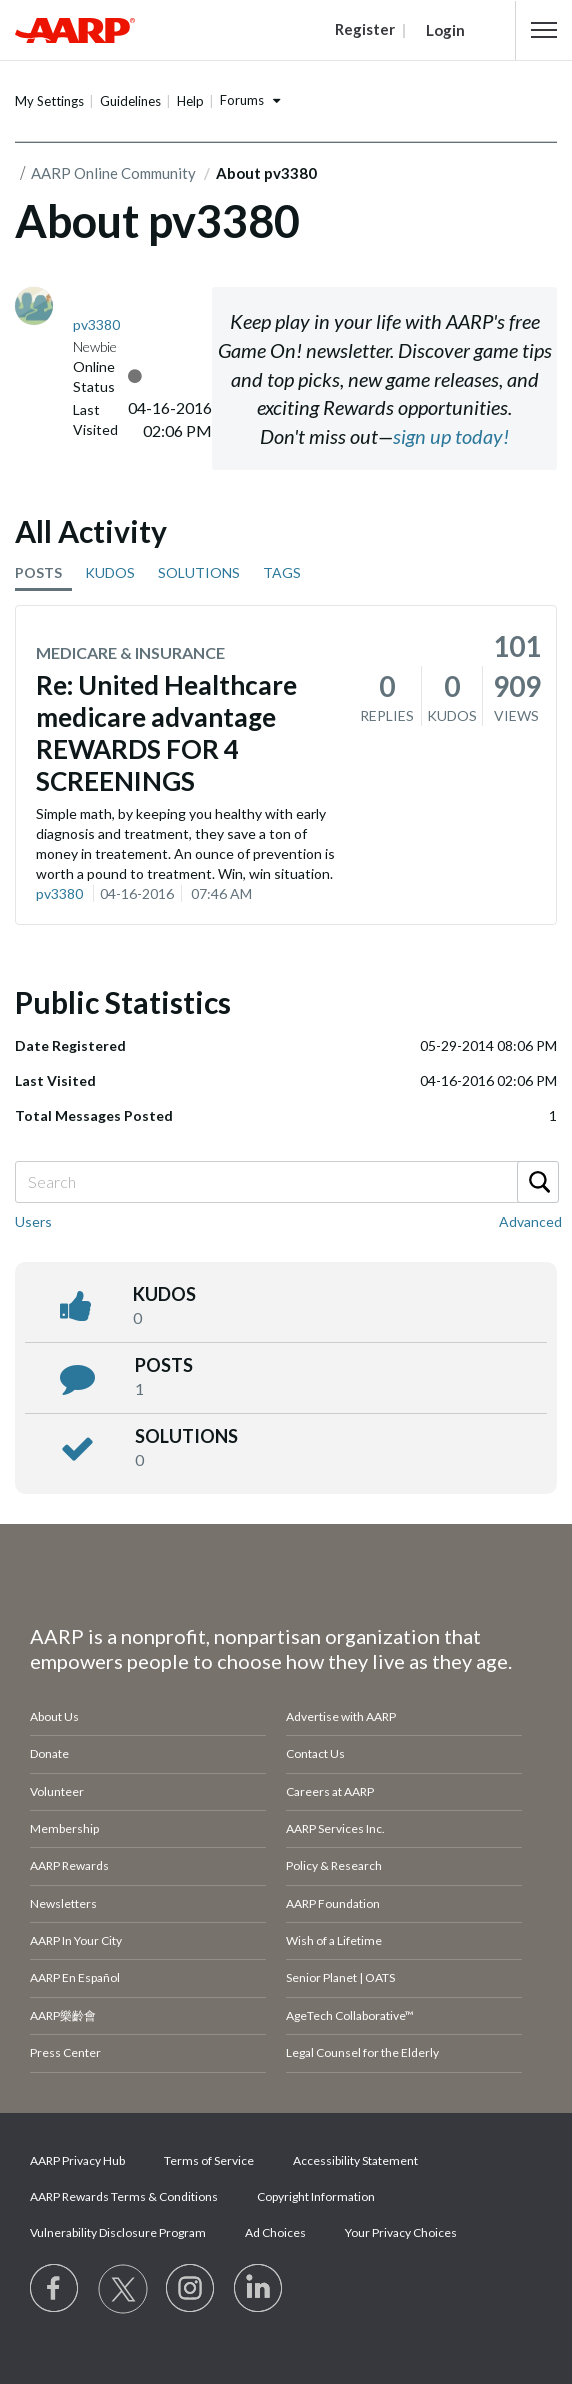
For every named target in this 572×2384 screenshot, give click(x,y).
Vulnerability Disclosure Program (118, 2232)
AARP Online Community (113, 173)
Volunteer (57, 1791)
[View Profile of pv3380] (96, 324)
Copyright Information (316, 2196)
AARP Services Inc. (335, 1828)
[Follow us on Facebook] (55, 2289)
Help (190, 101)
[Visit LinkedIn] (259, 2289)
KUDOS (110, 572)
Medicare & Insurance (130, 652)
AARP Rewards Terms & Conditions (124, 2196)
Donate (49, 1753)
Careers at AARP (330, 1791)
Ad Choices (275, 2232)
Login (445, 30)
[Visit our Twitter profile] (123, 2289)
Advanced (530, 1221)
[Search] (286, 1182)
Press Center (65, 2052)
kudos (164, 1294)
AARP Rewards (69, 1865)
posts (164, 1365)
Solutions (186, 1436)
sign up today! (451, 436)
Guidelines (130, 101)
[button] (544, 30)
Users (33, 1221)
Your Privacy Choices (401, 2232)
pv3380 (59, 893)
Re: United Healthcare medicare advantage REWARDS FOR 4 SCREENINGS (166, 733)
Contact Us (315, 1753)
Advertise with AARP (341, 1716)
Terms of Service (209, 2160)
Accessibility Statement (355, 2160)
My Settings (49, 101)
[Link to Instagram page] (191, 2289)
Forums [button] (242, 100)
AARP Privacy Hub (77, 2160)
